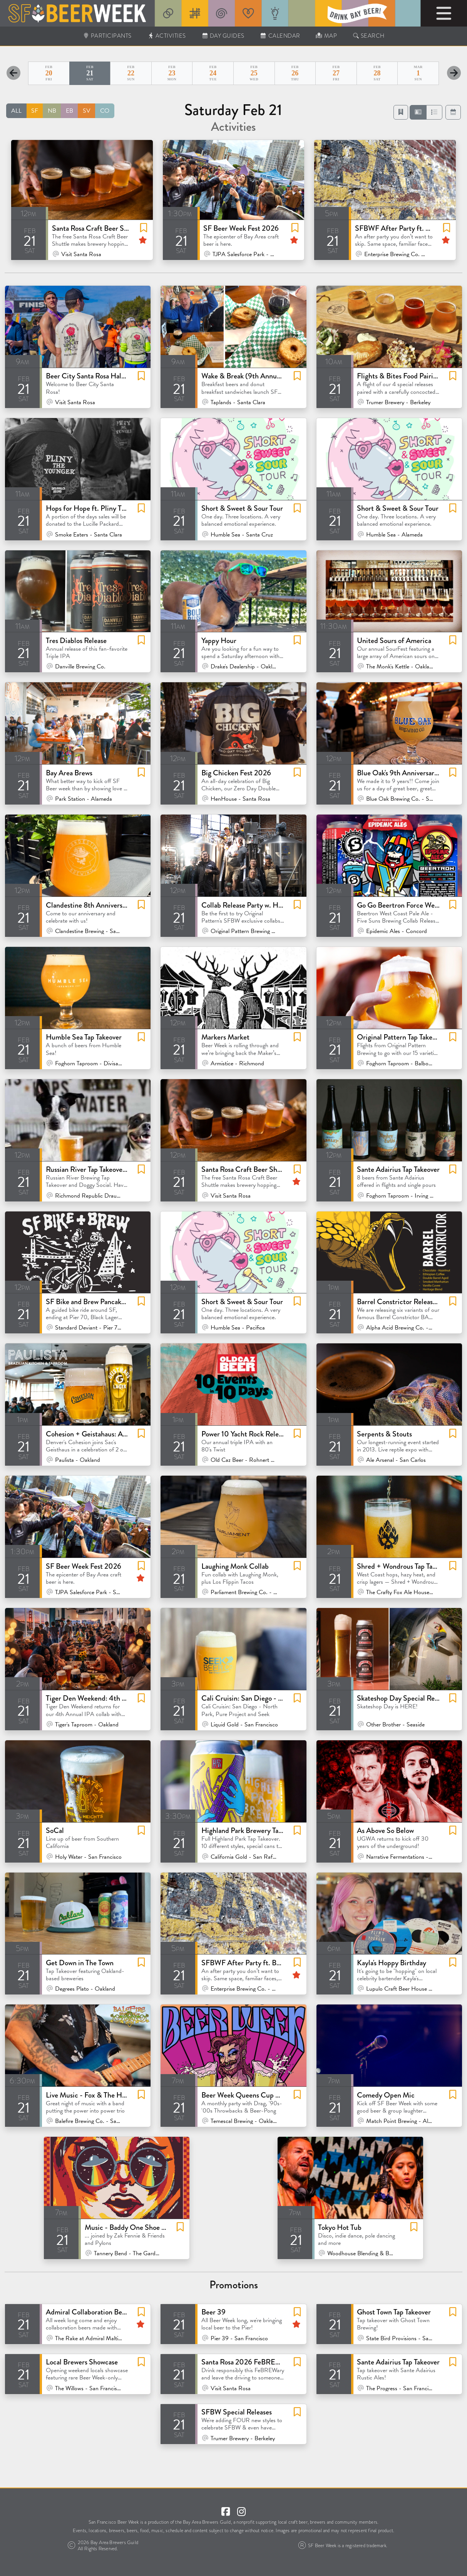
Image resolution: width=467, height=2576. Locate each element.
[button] (418, 112)
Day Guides (222, 36)
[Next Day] (453, 73)
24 (213, 73)
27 (336, 73)
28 (377, 73)
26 (295, 73)
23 (172, 73)
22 (131, 73)
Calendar (280, 36)
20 (49, 73)
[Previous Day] (13, 73)
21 (90, 73)
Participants (107, 36)
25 (254, 73)
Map (326, 36)
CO (104, 110)
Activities (166, 36)
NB (52, 110)
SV (86, 110)
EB (69, 110)
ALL (16, 110)
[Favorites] (400, 112)
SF (34, 110)
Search (368, 36)
